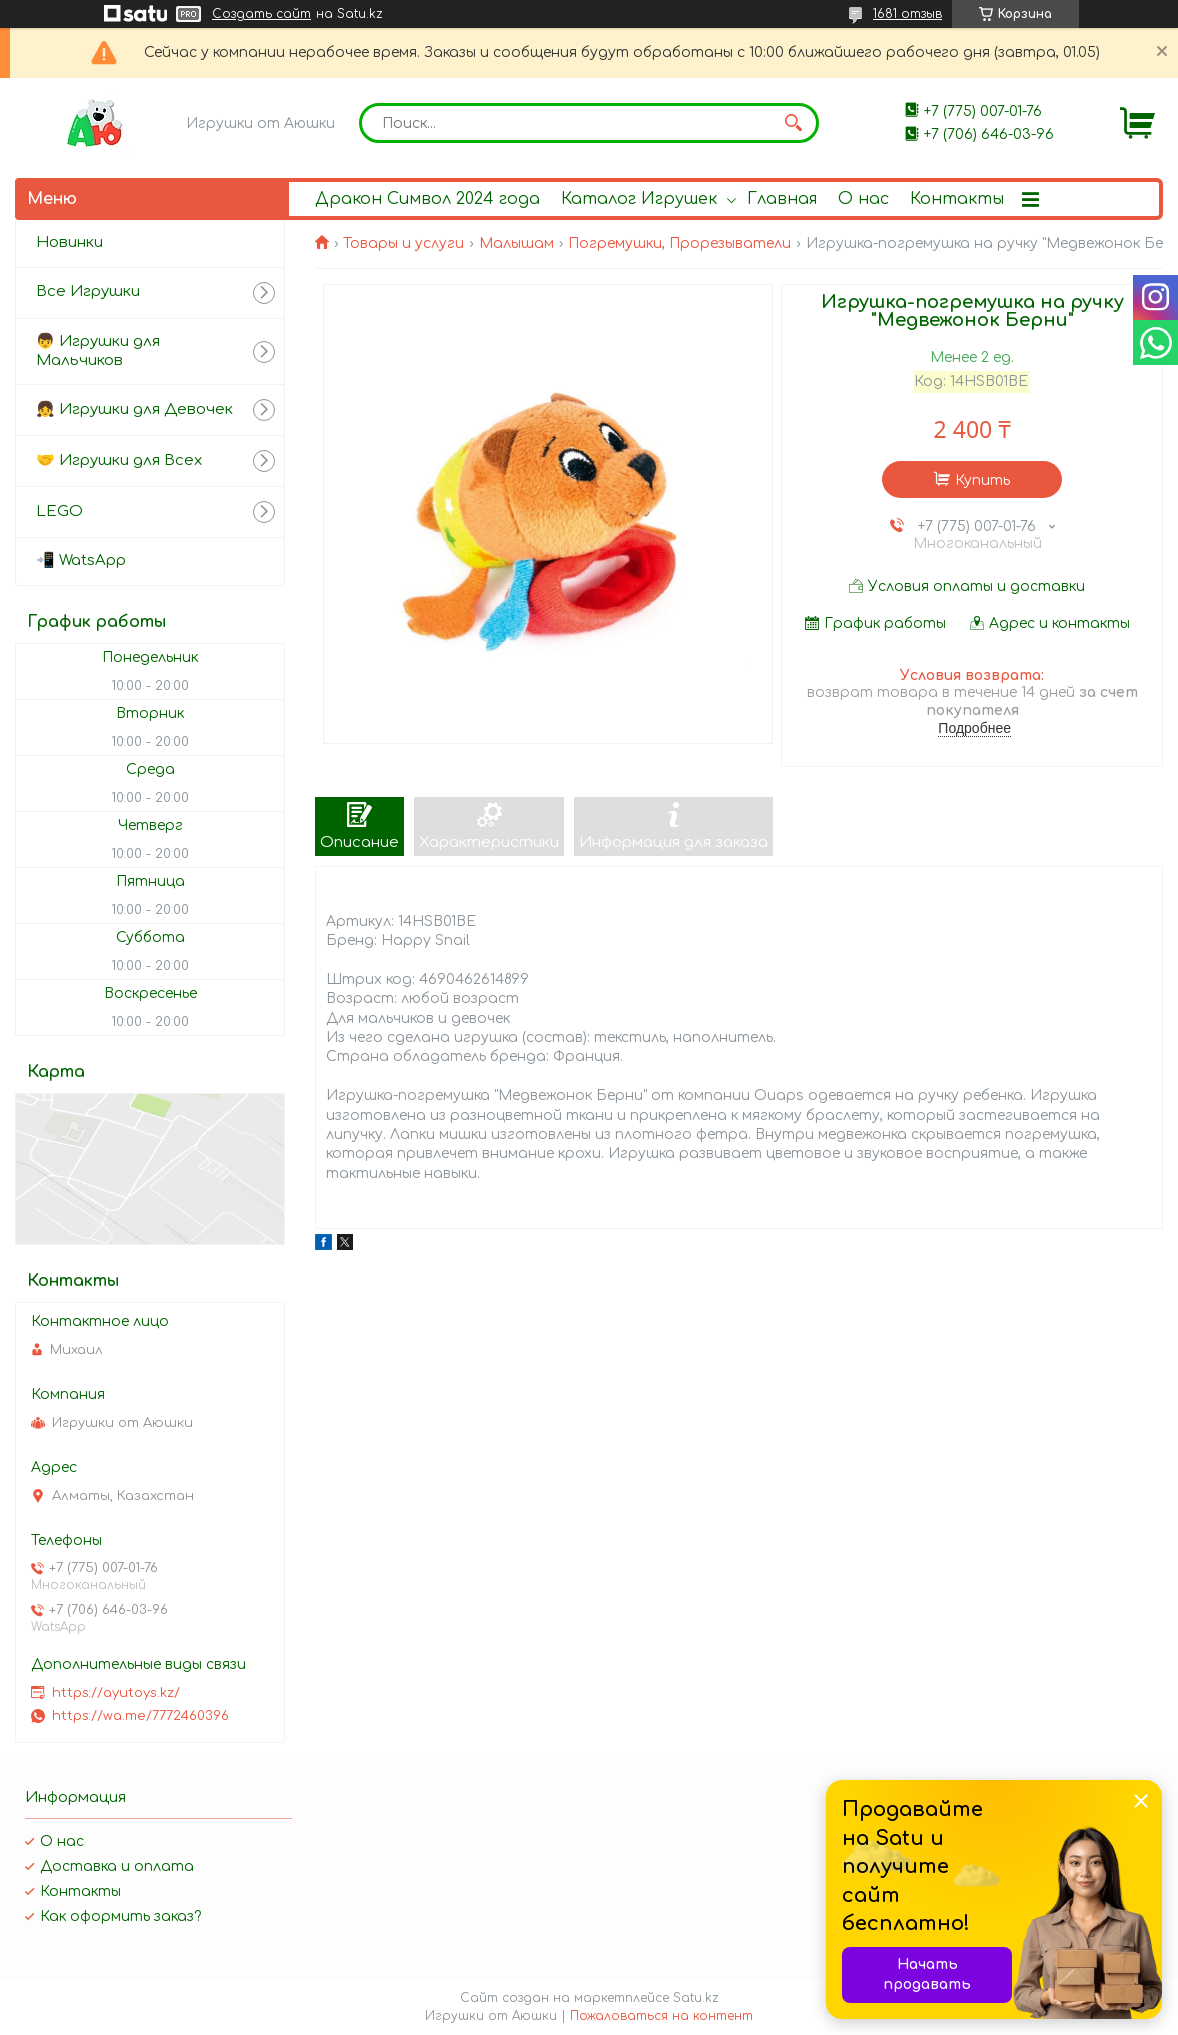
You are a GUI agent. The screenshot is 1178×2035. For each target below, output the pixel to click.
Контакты (957, 199)
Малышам (516, 243)
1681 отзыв (907, 14)
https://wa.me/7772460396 (140, 1716)
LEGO (59, 511)
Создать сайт (261, 14)
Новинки (69, 242)
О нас (863, 199)
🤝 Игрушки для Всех (119, 460)
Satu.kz (696, 1998)
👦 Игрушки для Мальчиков (98, 351)
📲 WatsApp (81, 560)
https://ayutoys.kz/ (116, 1693)
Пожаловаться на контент (661, 2016)
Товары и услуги (403, 243)
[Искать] (794, 123)
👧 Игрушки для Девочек (134, 409)
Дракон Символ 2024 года (427, 199)
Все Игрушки (88, 291)
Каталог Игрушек (639, 199)
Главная (782, 199)
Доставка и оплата (117, 1866)
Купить (982, 480)
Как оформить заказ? (120, 1916)
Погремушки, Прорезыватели (679, 243)
